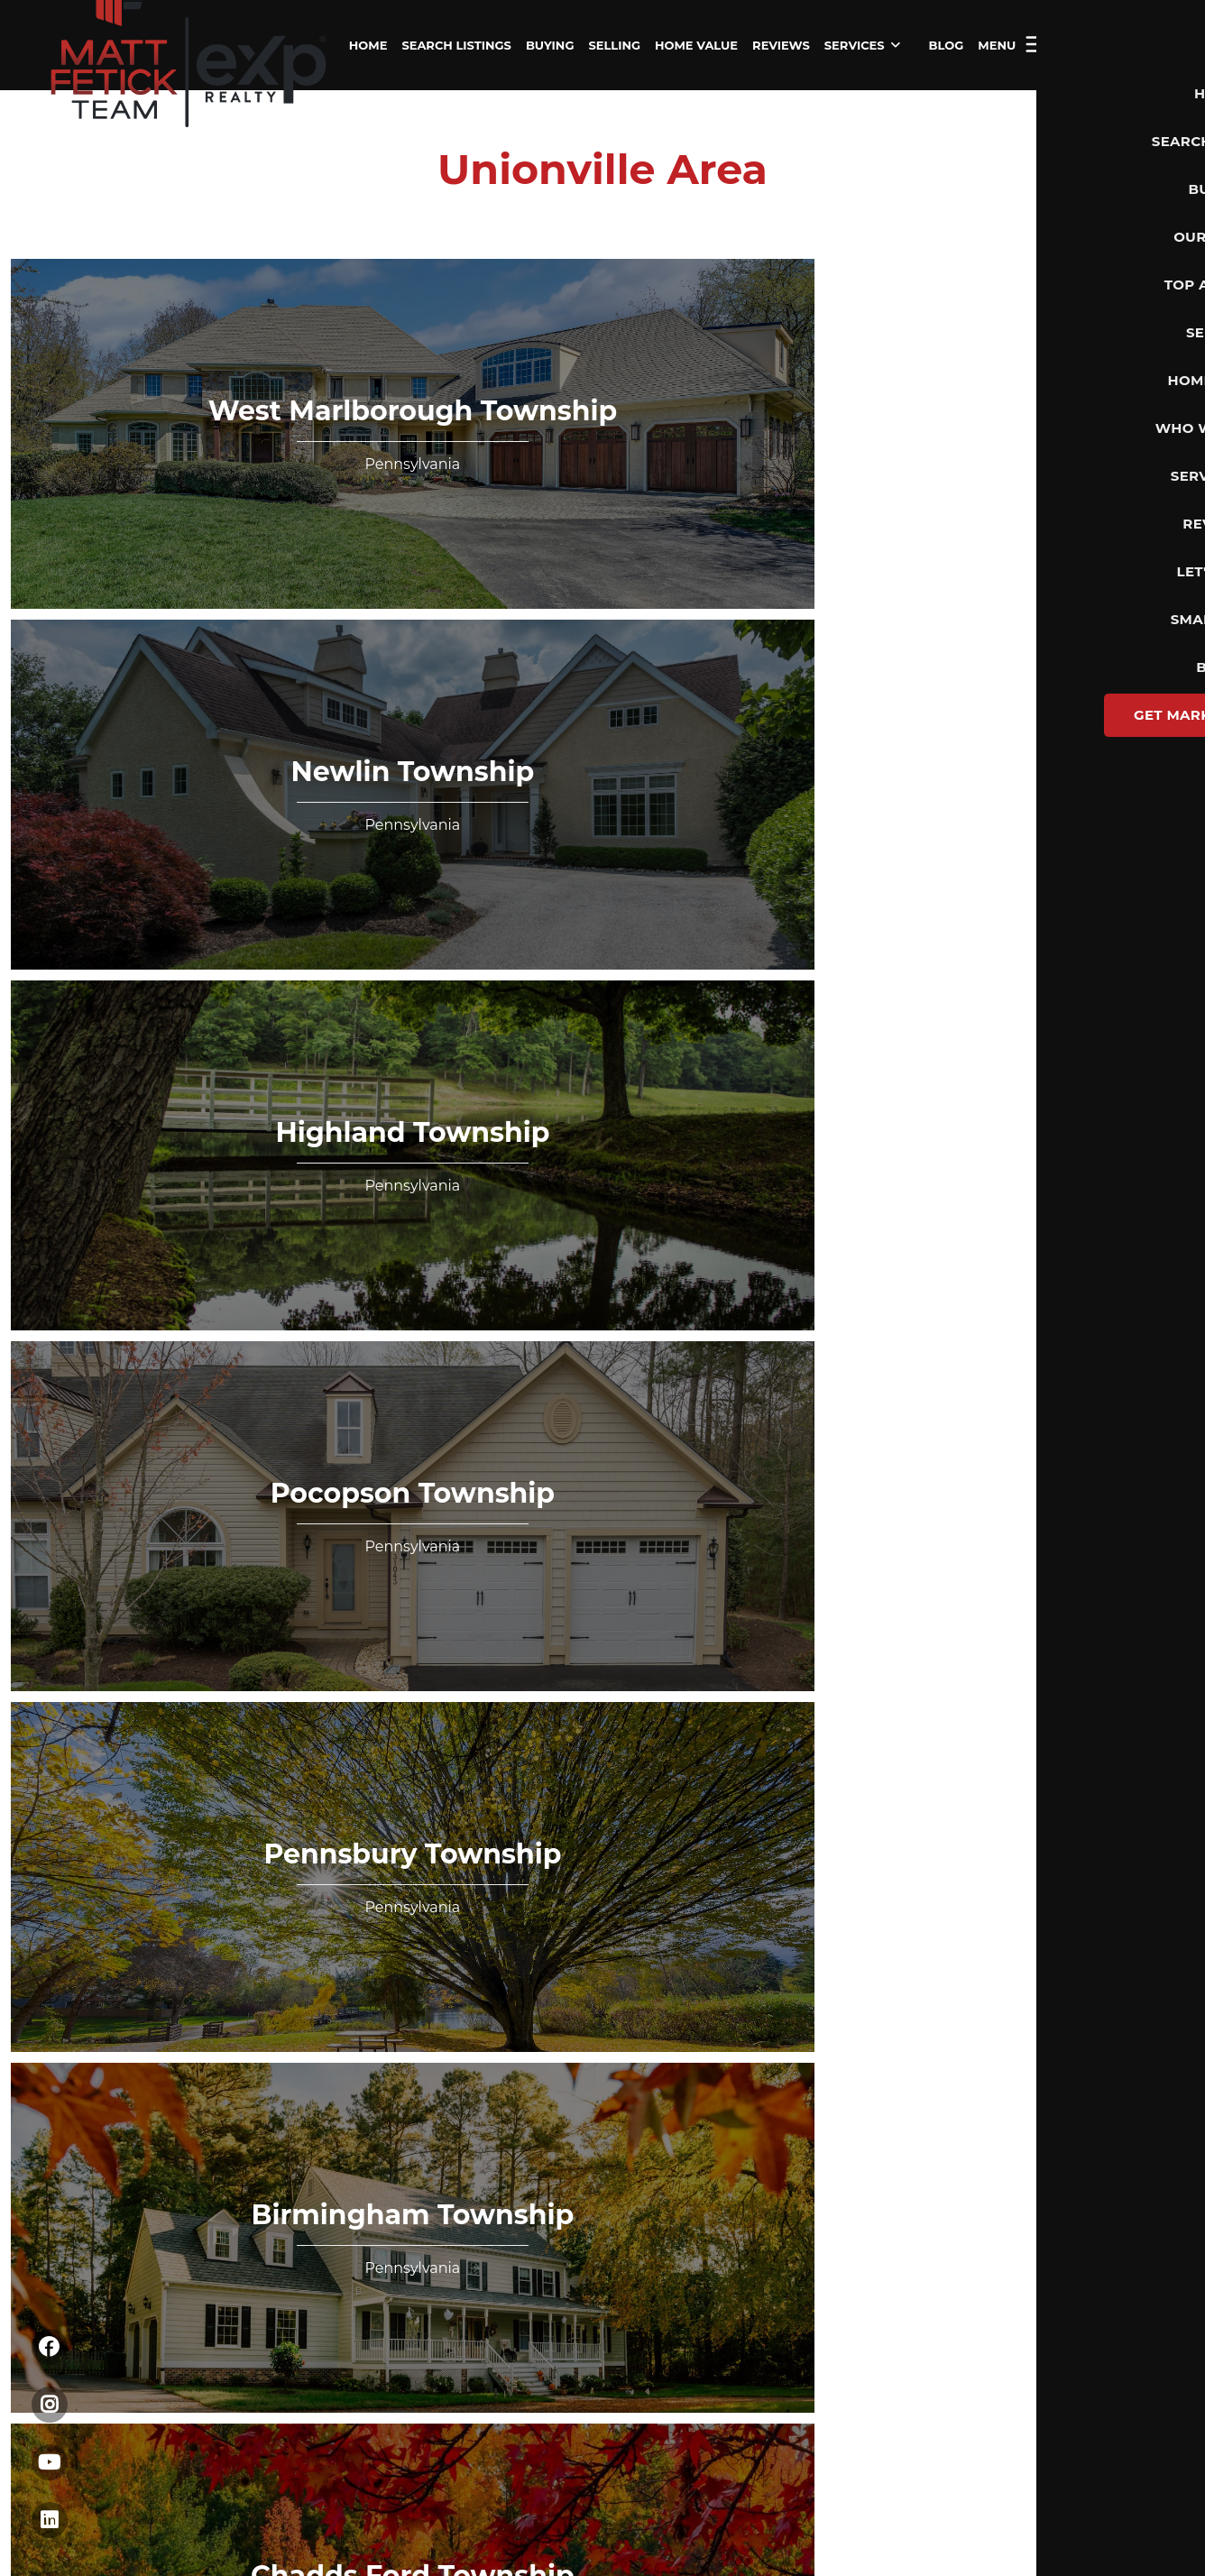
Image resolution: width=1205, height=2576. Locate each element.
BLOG (946, 45)
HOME (368, 45)
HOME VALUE (696, 45)
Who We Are (83, 956)
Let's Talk (1110, 45)
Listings (68, 825)
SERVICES (862, 45)
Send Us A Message (777, 1071)
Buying (66, 851)
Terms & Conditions (448, 1221)
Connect (70, 982)
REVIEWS (781, 45)
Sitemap (1150, 1530)
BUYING (550, 45)
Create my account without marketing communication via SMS (683, 1221)
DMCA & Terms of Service (1028, 1530)
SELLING (614, 45)
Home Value (82, 930)
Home (63, 799)
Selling (65, 877)
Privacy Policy (347, 1221)
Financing (75, 904)
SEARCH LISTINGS (456, 45)
